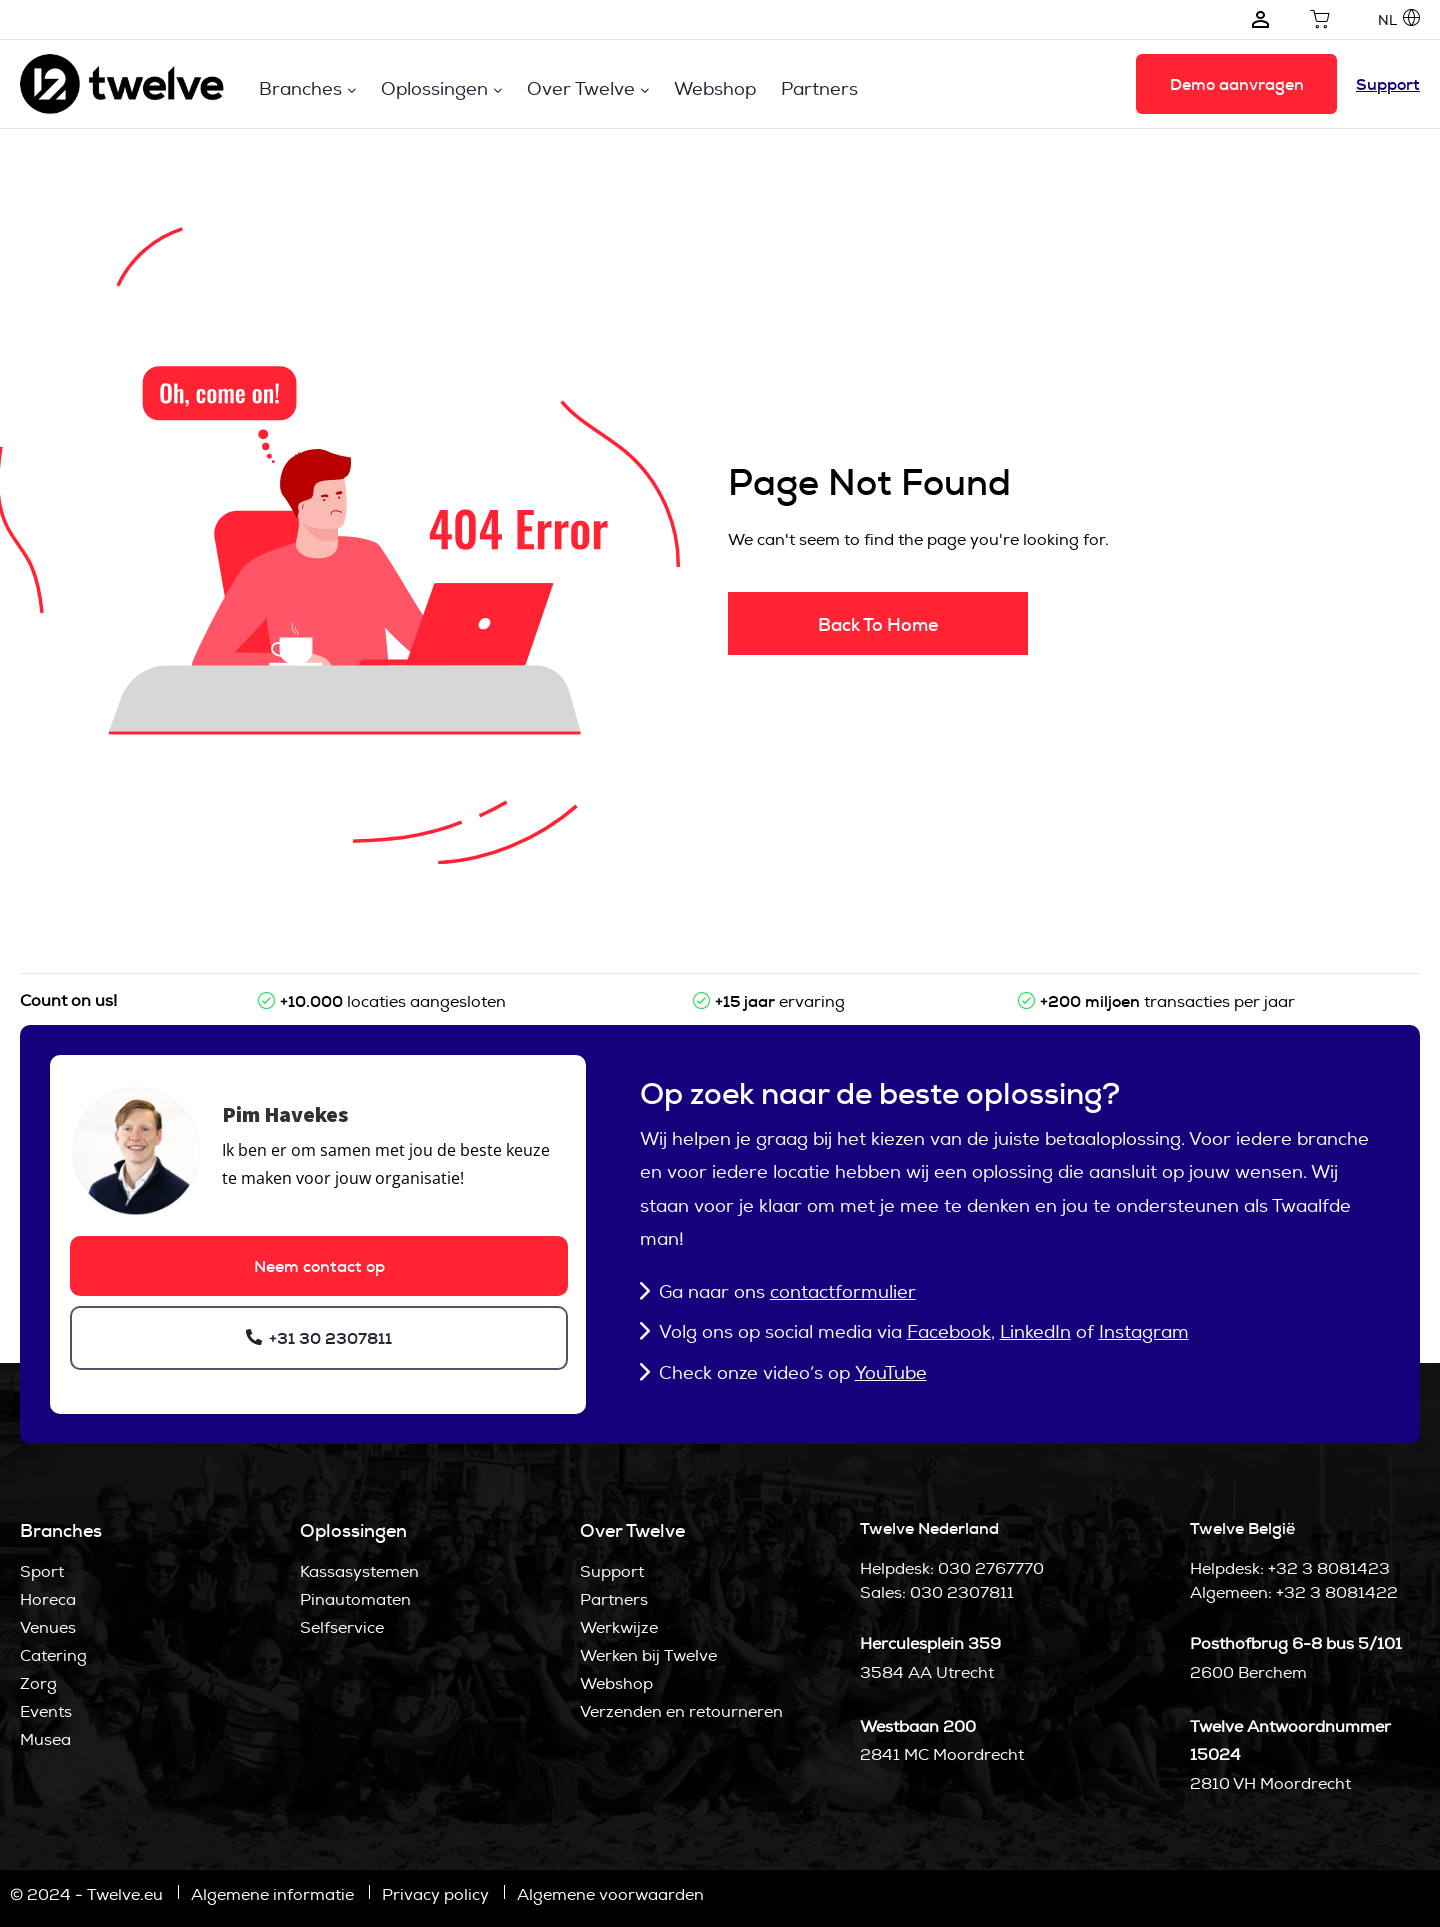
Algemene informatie (272, 1894)
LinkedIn (1035, 1331)
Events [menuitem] (46, 1711)
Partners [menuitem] (819, 88)
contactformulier (843, 1291)
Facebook (949, 1331)
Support (1388, 84)
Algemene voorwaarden (610, 1894)
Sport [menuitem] (42, 1571)
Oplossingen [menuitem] (434, 88)
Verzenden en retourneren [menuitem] (681, 1711)
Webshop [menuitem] (715, 88)
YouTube (891, 1372)
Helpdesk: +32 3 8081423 (1290, 1568)
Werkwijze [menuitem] (619, 1627)
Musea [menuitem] (45, 1739)
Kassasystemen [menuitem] (359, 1571)
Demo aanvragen (1237, 84)
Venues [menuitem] (48, 1627)
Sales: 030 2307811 (937, 1592)
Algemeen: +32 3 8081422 (1294, 1592)
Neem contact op (319, 1266)
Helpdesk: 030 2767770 (952, 1568)
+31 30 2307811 (328, 1338)
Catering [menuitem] (53, 1655)
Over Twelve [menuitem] (581, 88)
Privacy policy (435, 1894)
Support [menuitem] (612, 1571)
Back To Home (878, 624)
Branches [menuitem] (300, 88)
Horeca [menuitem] (48, 1599)
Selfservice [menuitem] (342, 1627)
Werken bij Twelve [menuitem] (648, 1655)
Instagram (1144, 1331)
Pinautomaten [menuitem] (355, 1599)
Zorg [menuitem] (38, 1683)
